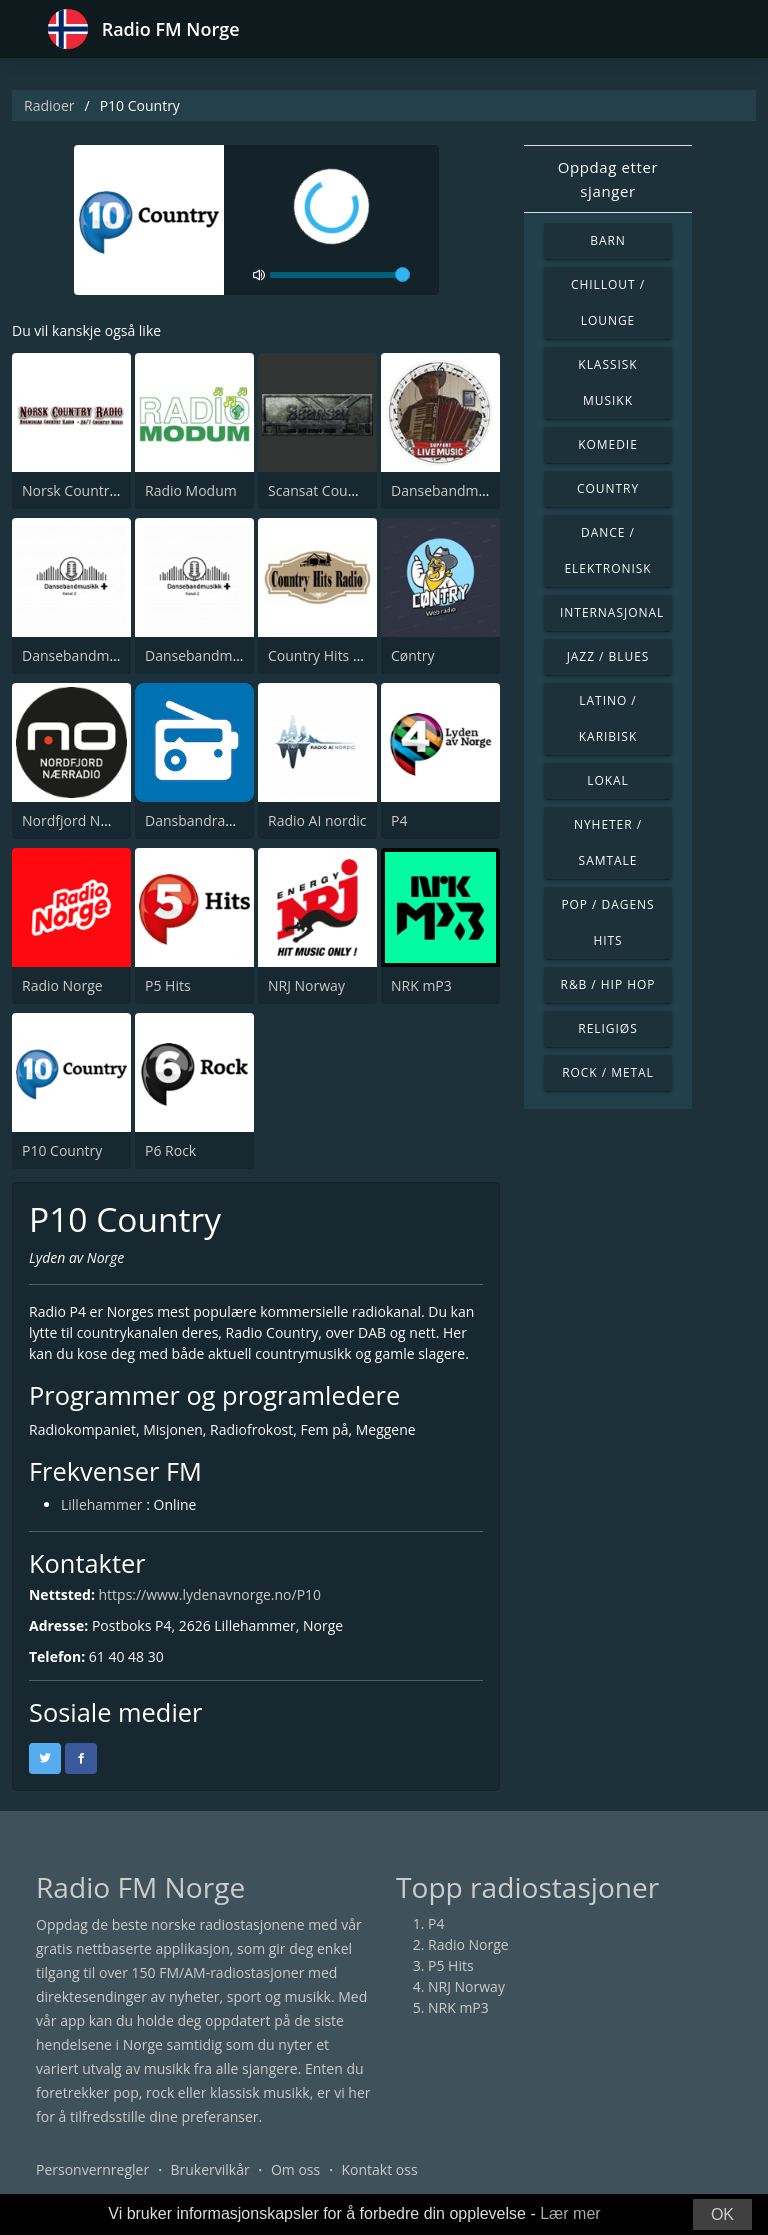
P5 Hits (168, 985)
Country (608, 488)
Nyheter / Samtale (608, 842)
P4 (399, 820)
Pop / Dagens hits (607, 922)
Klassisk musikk (607, 382)
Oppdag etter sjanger (608, 179)
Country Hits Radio (329, 655)
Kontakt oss (379, 2169)
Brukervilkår (209, 2169)
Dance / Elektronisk (607, 550)
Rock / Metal (608, 1072)
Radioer (49, 105)
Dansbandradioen (203, 820)
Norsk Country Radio (89, 490)
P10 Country (62, 1150)
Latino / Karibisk (608, 718)
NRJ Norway (306, 985)
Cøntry (413, 655)
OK (722, 2214)
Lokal (608, 780)
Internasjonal (612, 612)
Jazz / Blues (608, 656)
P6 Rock (170, 1150)
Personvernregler (92, 2169)
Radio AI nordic (317, 820)
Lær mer (570, 2213)
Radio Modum (191, 490)
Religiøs (607, 1028)
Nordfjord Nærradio (87, 820)
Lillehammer (102, 1504)
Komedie (608, 444)
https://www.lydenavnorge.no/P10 (210, 1594)
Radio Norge (62, 985)
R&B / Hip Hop (608, 984)
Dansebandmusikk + (211, 655)
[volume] (340, 275)
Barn (608, 240)
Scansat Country (321, 490)
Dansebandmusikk (451, 490)
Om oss (295, 2169)
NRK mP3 (421, 985)
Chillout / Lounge (608, 302)
